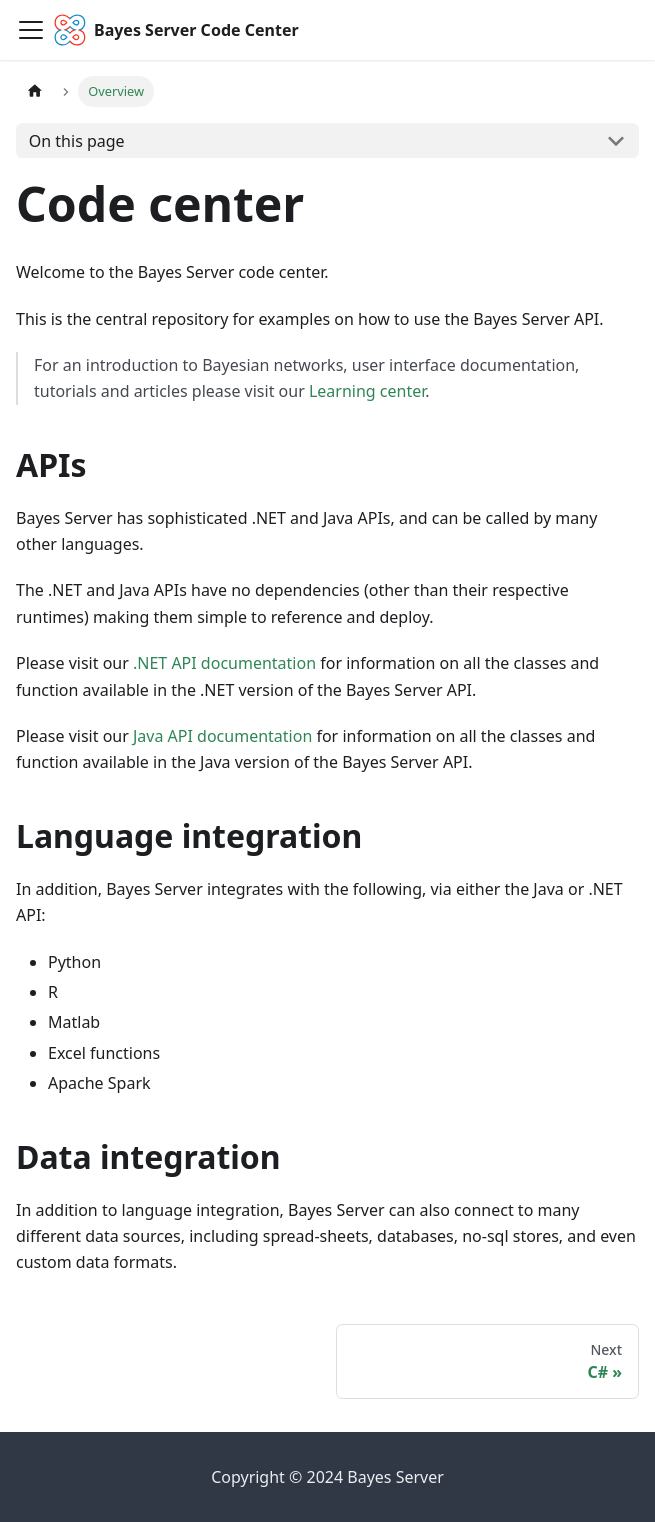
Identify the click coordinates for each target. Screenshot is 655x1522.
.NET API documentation (224, 663)
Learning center (367, 391)
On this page (77, 141)
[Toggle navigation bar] (31, 30)
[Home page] (35, 91)
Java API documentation (222, 736)
